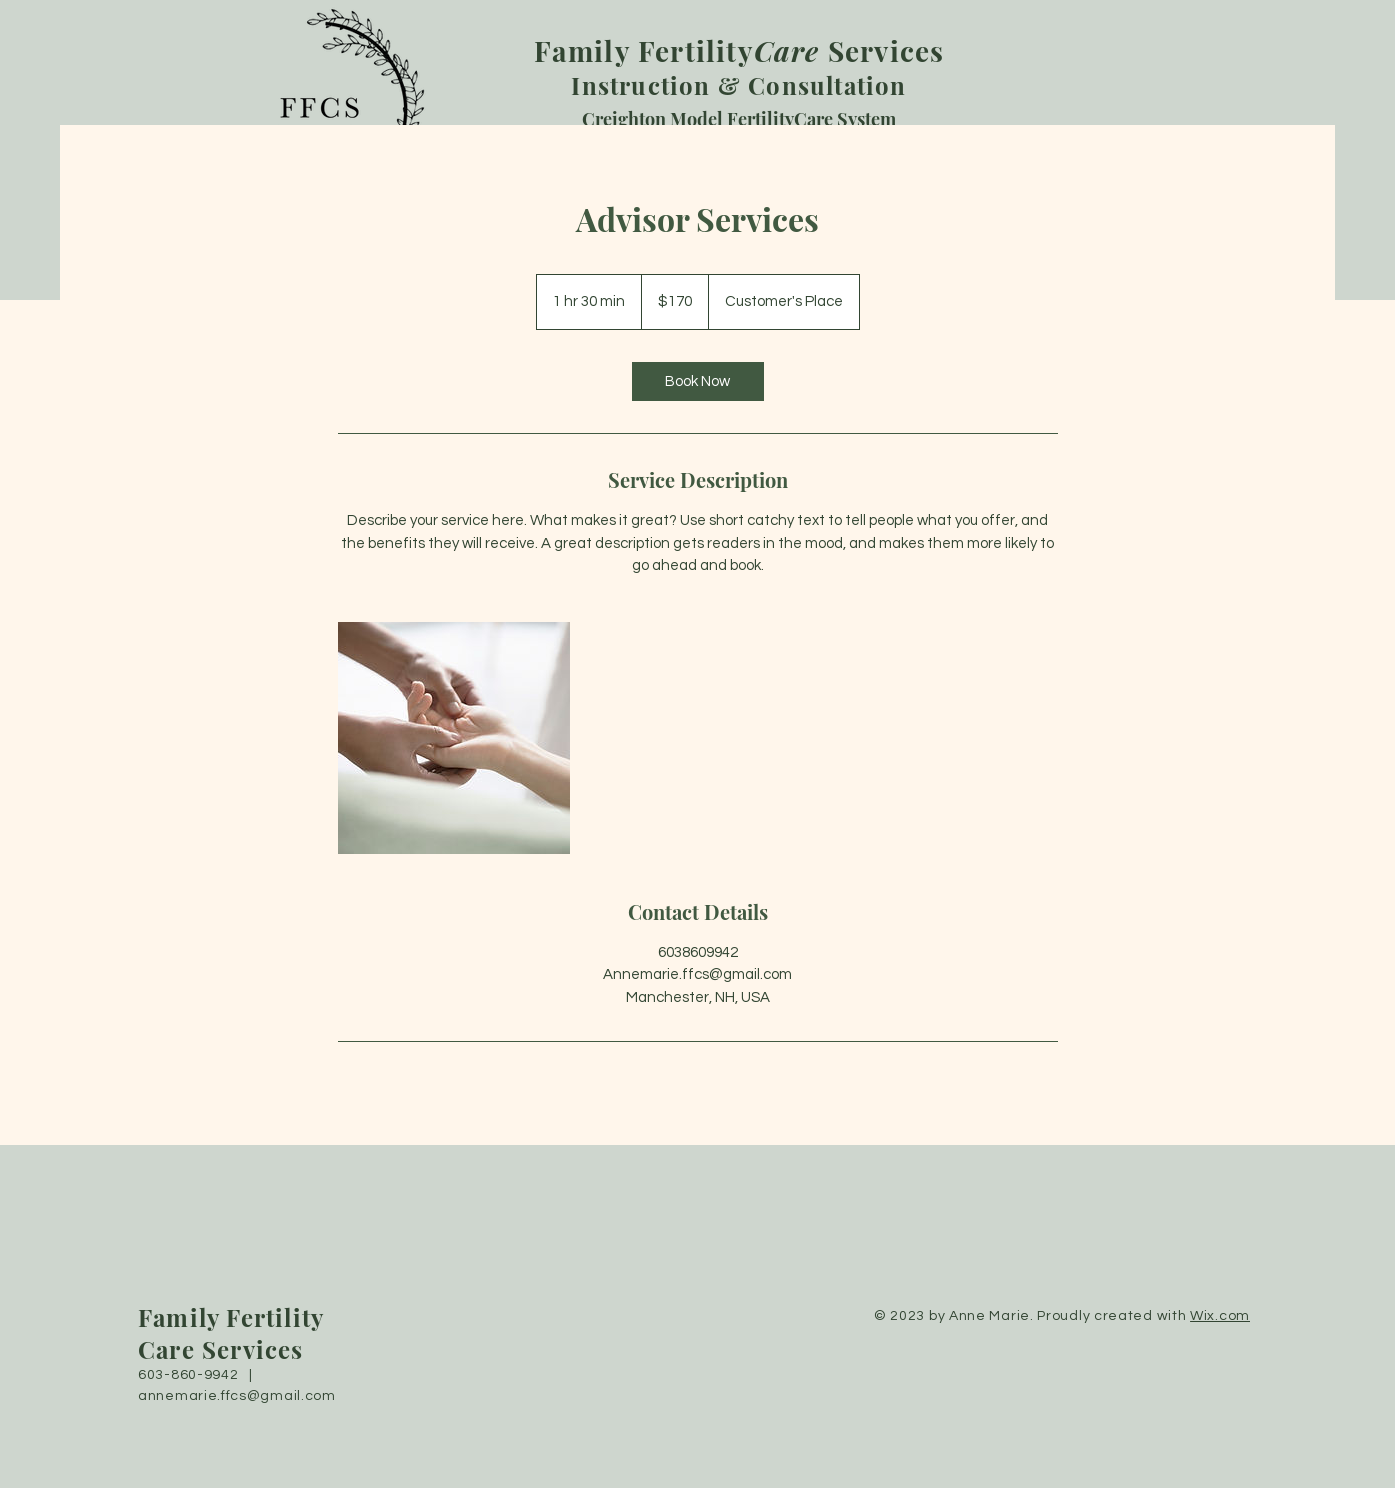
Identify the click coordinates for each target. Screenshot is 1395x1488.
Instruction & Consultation (739, 68)
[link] (698, 381)
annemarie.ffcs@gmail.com (237, 1396)
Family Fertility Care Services (230, 1333)
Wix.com (1220, 1316)
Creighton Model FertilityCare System (739, 119)
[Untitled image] (454, 738)
